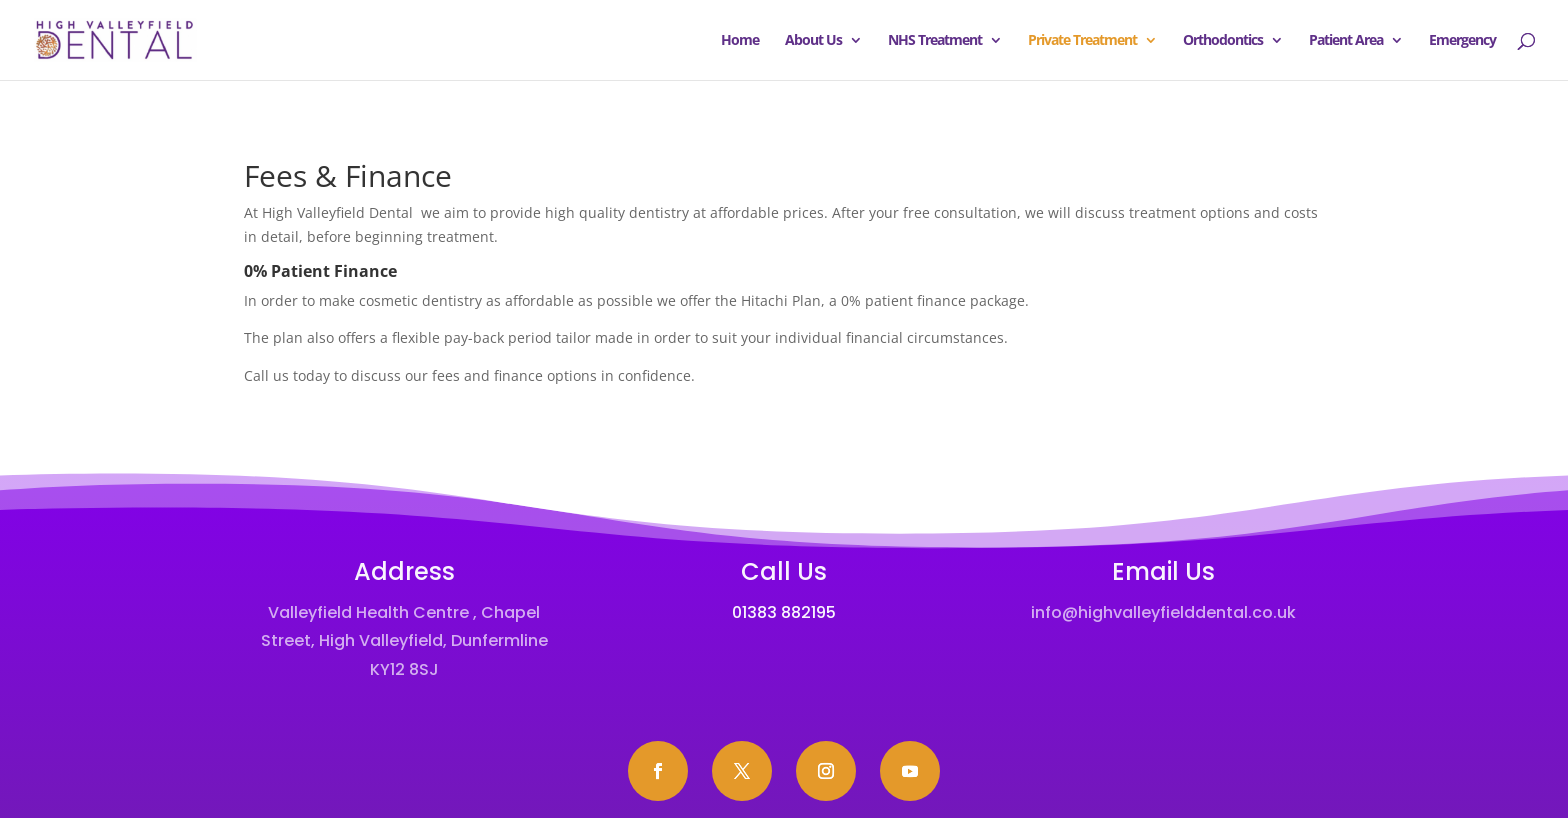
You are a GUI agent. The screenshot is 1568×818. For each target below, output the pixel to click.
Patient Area (1346, 41)
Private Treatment (1082, 41)
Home (740, 41)
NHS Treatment (935, 41)
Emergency (1462, 41)
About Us (813, 41)
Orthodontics (1223, 41)
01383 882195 (784, 612)
